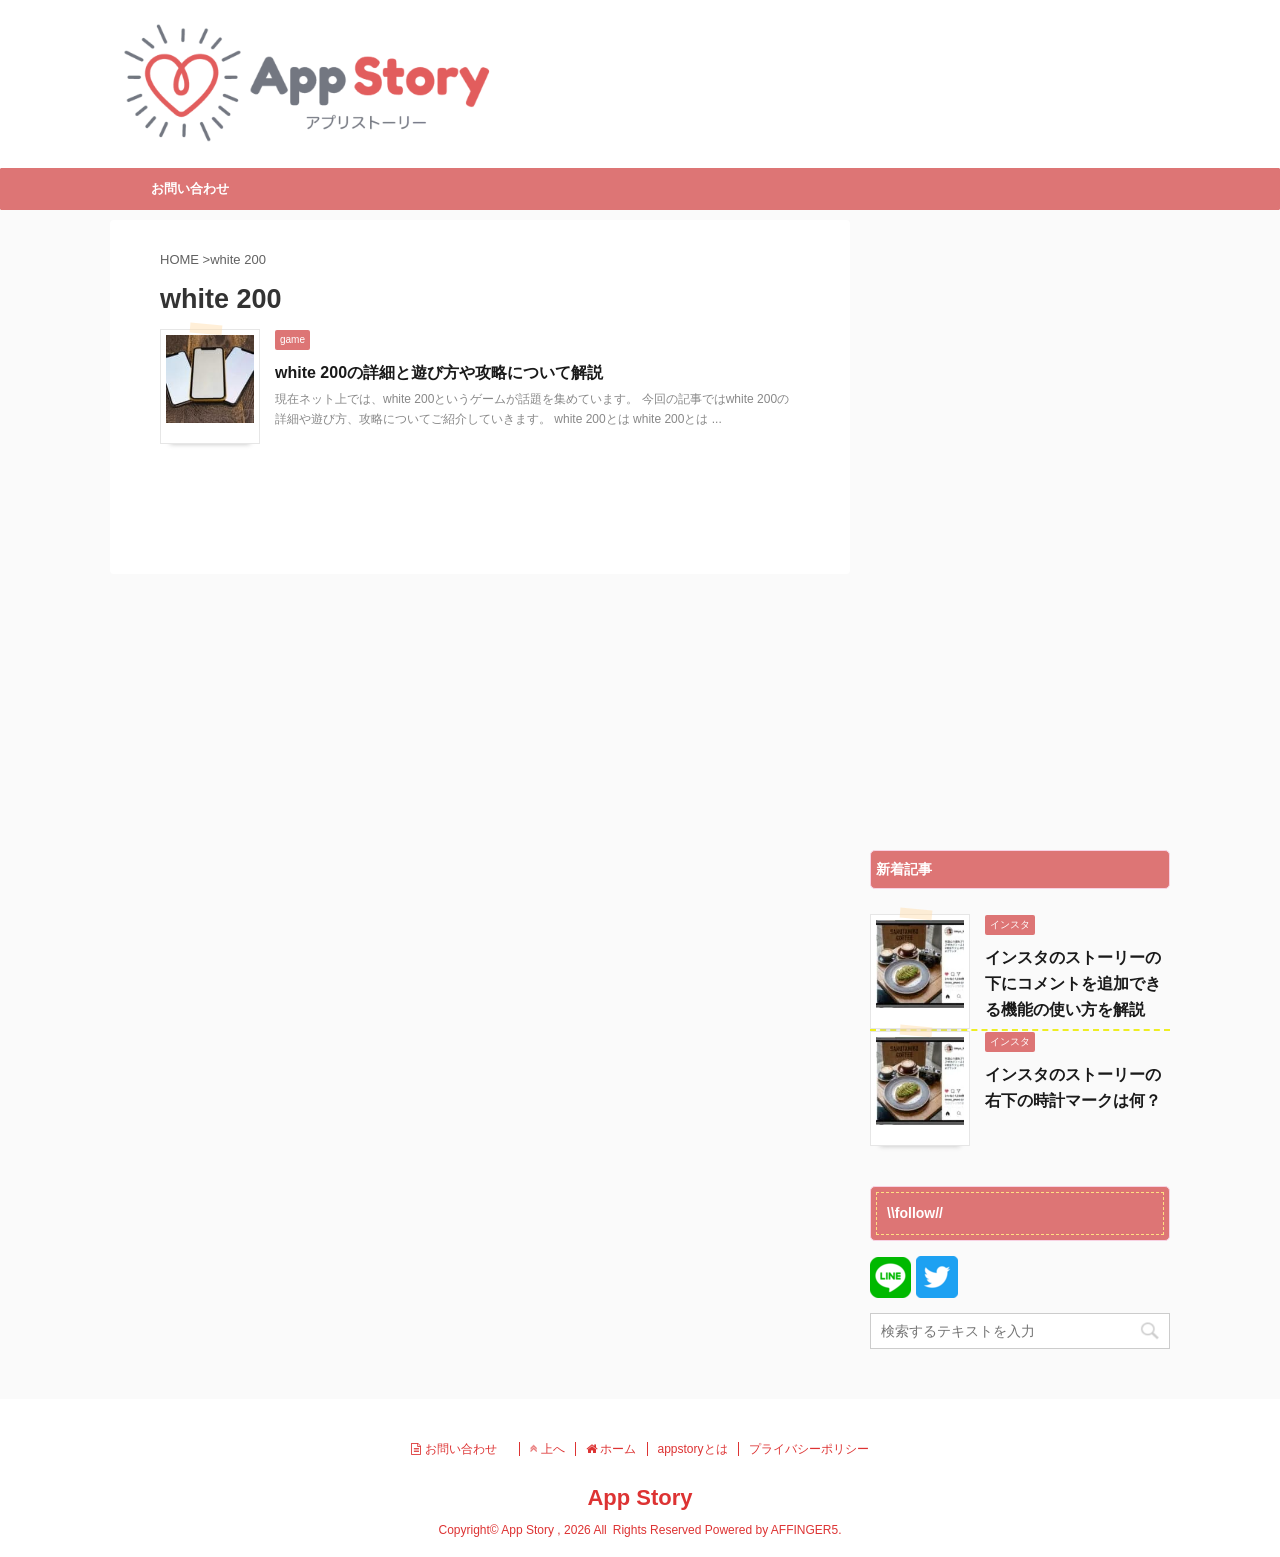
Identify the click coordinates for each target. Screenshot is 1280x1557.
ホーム (611, 1449)
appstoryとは (693, 1449)
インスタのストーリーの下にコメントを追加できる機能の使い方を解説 (1073, 983)
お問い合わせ (190, 188)
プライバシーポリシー (809, 1449)
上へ (547, 1449)
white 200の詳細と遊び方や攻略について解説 (439, 372)
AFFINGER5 (804, 1530)
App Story (639, 1497)
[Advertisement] (1020, 530)
